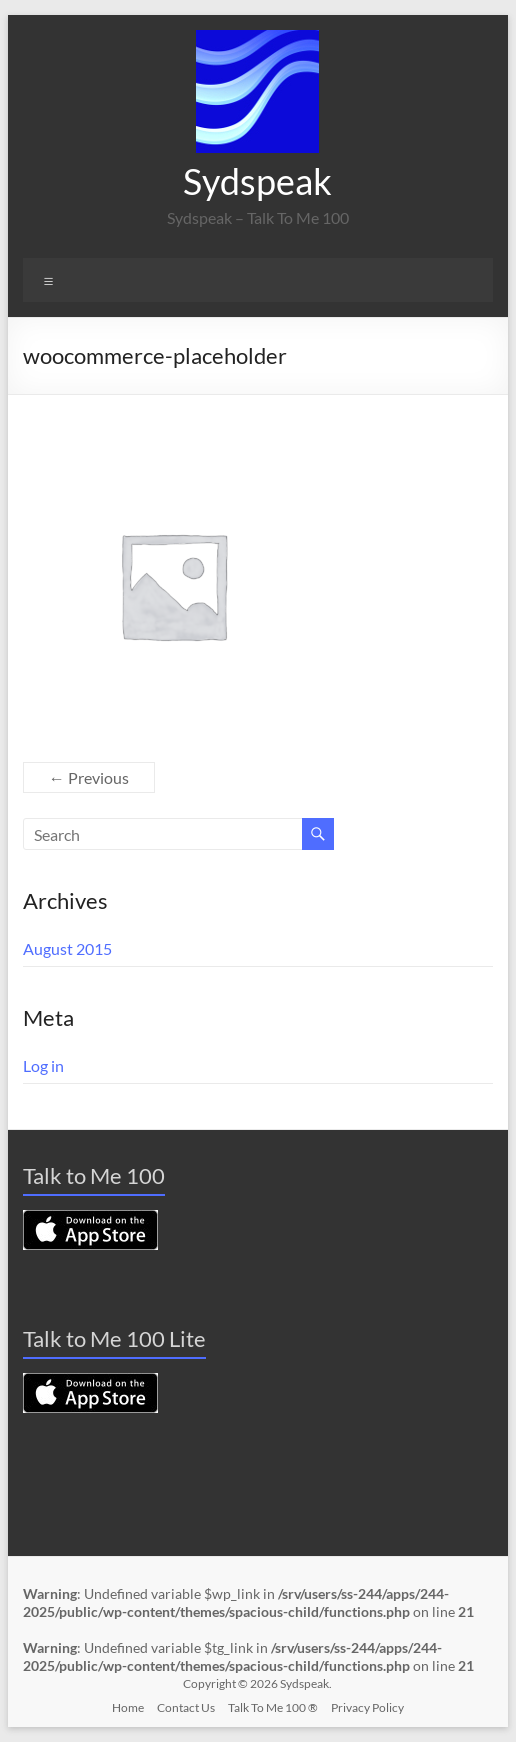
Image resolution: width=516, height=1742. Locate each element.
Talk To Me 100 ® (273, 1707)
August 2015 (67, 948)
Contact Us (186, 1707)
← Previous (89, 777)
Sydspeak (257, 181)
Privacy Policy (367, 1707)
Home (128, 1707)
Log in (43, 1065)
